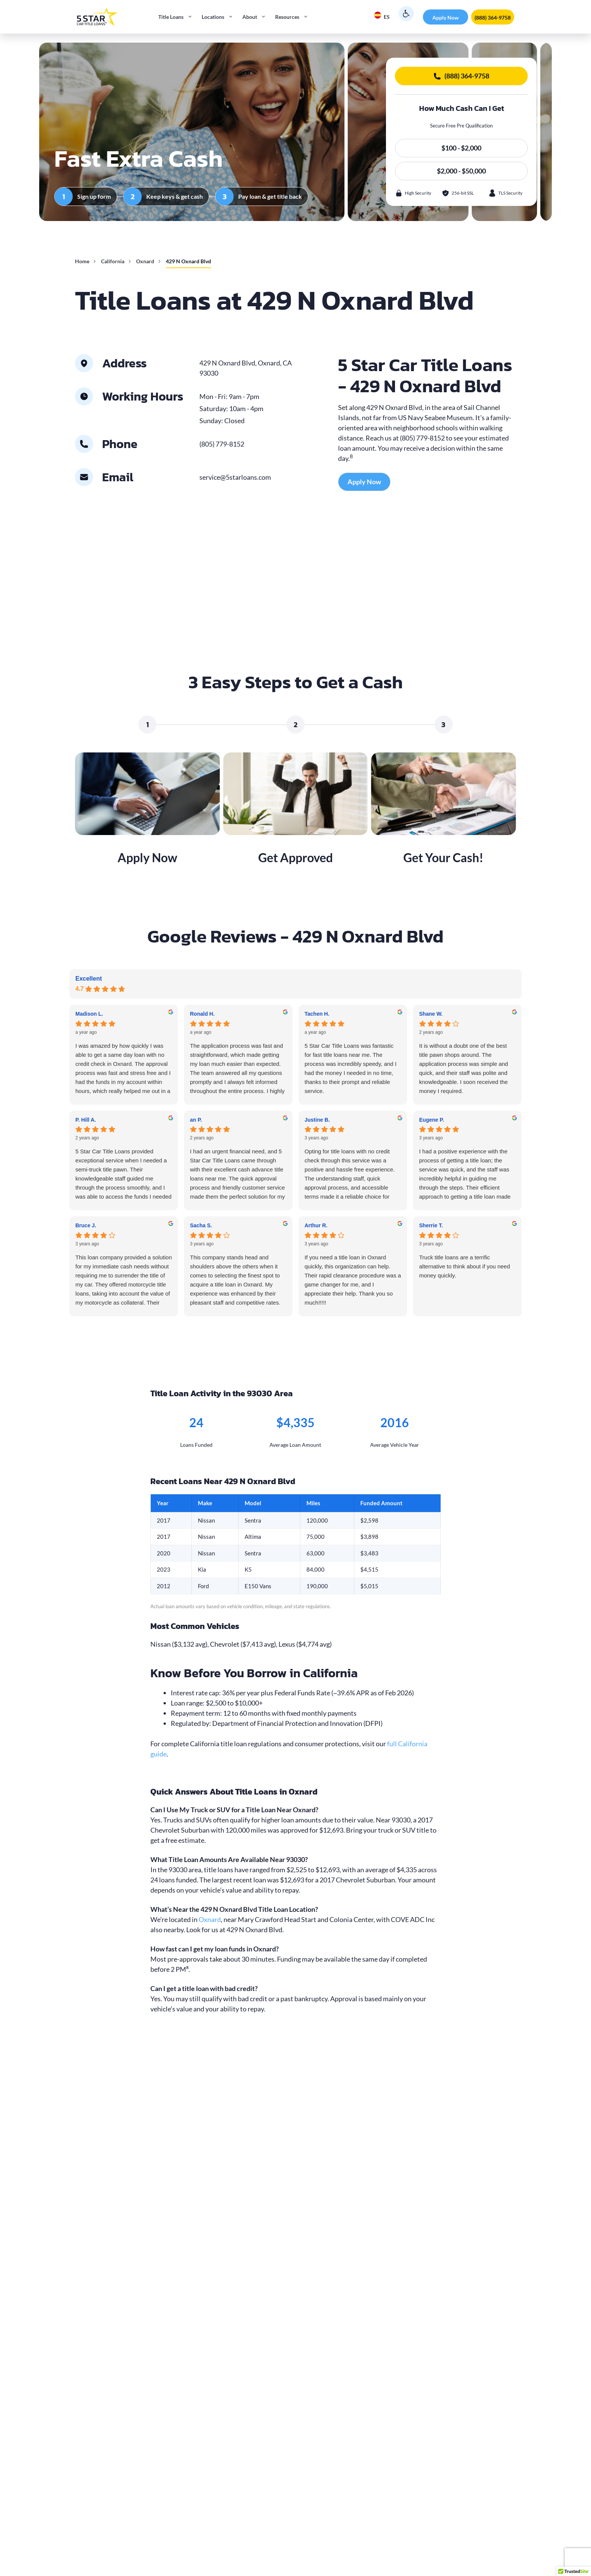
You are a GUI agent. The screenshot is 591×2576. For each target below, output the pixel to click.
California (112, 261)
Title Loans (177, 17)
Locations (220, 17)
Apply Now (445, 17)
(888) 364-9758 (493, 17)
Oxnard (145, 261)
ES (382, 15)
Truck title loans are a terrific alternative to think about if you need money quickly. (464, 1266)
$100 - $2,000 (461, 148)
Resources (294, 17)
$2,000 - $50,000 (461, 171)
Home (82, 261)
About (256, 17)
